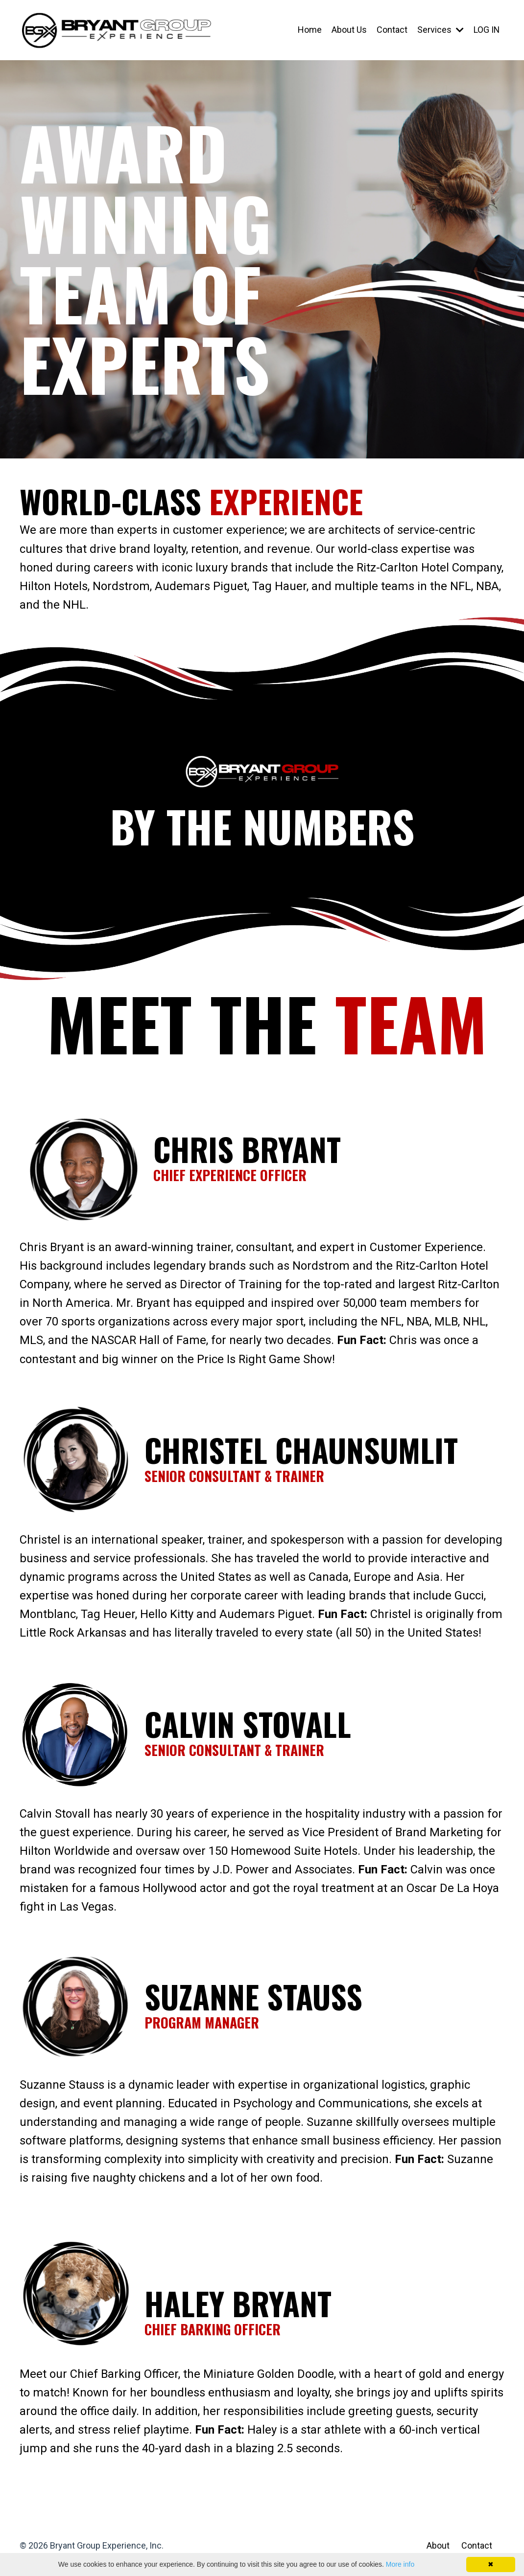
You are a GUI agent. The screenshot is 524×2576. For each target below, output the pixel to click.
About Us (348, 29)
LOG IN (486, 29)
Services (440, 29)
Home (309, 29)
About (438, 2551)
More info (400, 2564)
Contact (391, 29)
